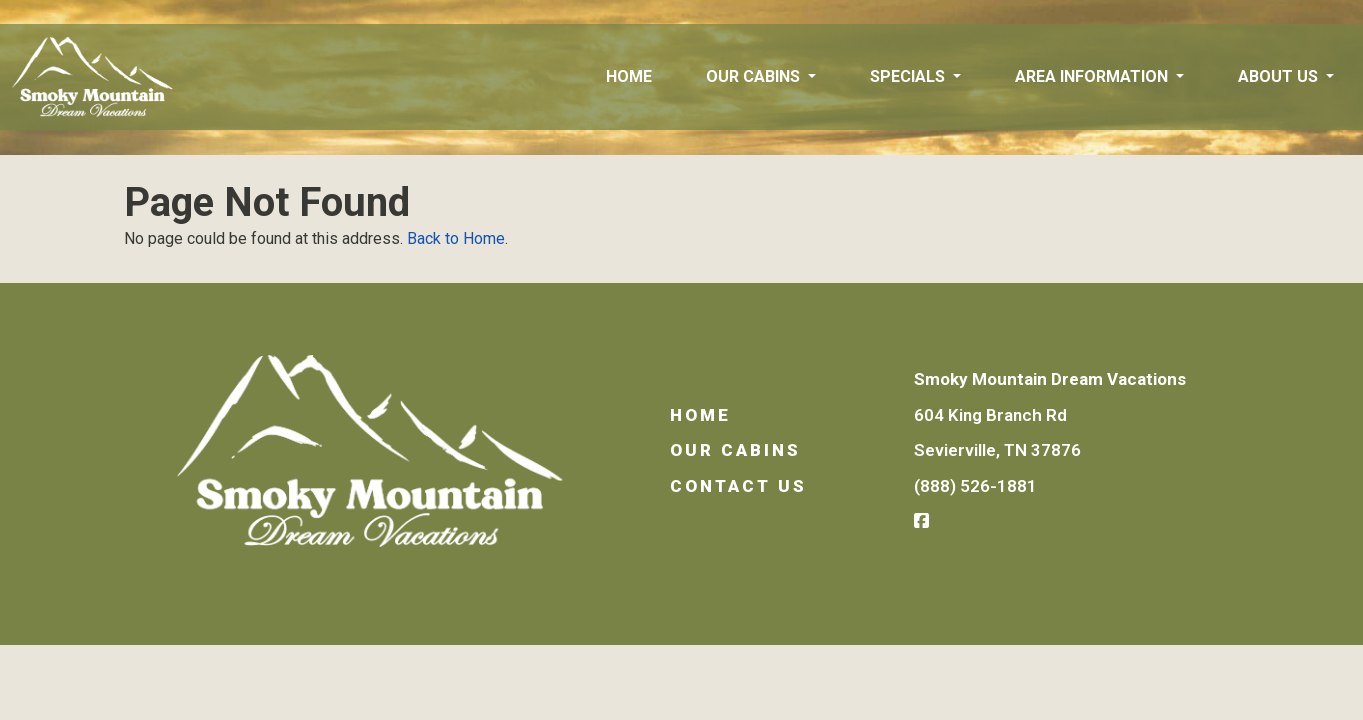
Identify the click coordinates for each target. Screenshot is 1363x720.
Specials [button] (909, 76)
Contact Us (738, 486)
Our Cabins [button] (755, 76)
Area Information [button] (1093, 76)
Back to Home (456, 238)
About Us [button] (1280, 76)
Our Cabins (735, 450)
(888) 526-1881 (975, 486)
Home (629, 76)
